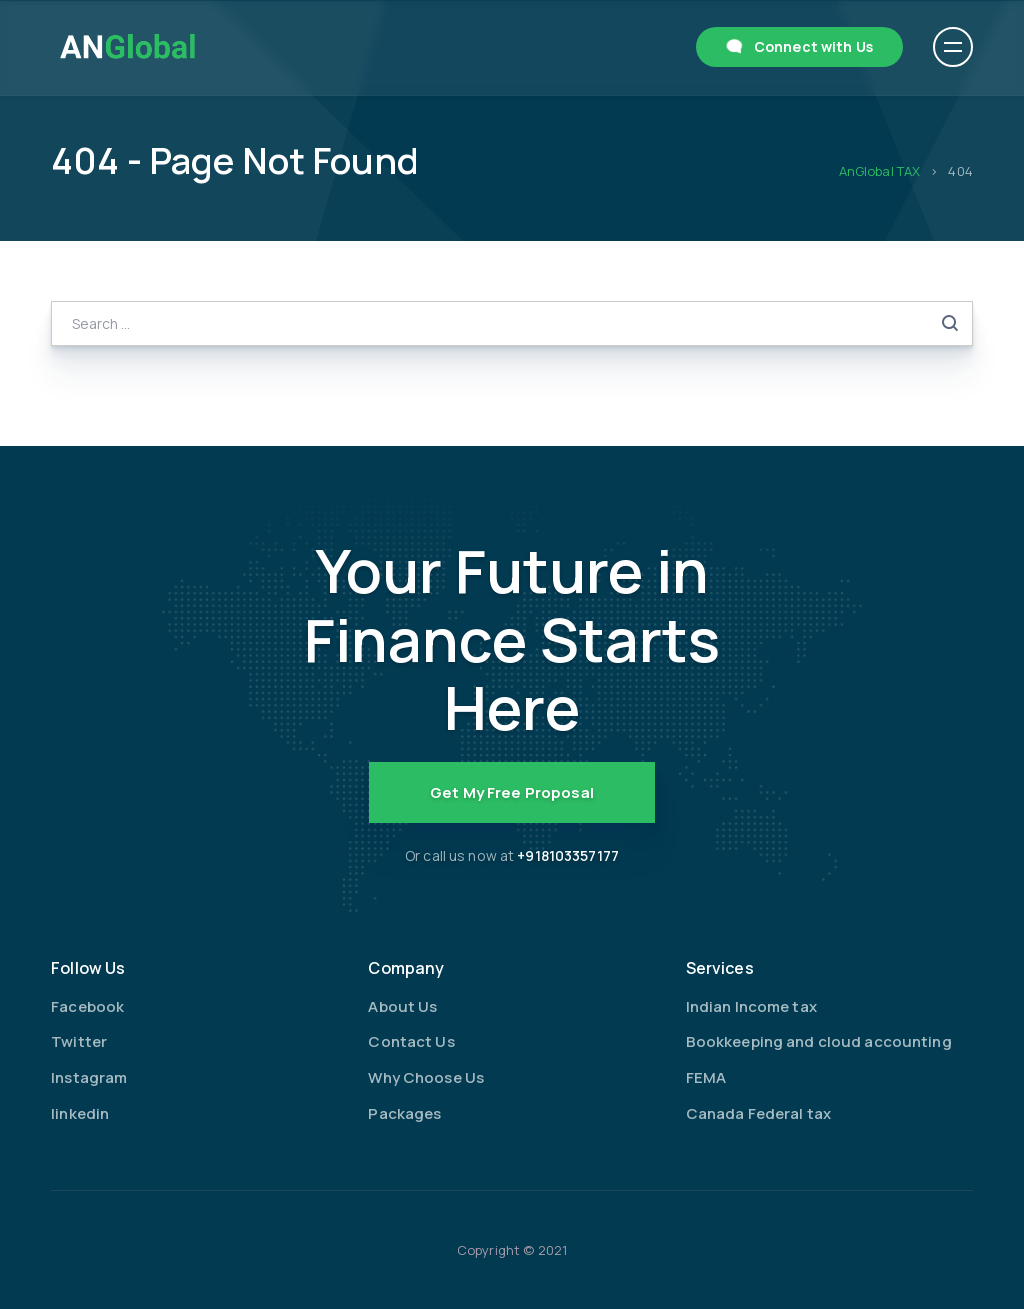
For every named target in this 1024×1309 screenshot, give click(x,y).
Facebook (87, 1006)
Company (406, 968)
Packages (404, 1113)
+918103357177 (568, 855)
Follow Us (88, 968)
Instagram (89, 1077)
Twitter (79, 1041)
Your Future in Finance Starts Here (512, 638)
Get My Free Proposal (512, 792)
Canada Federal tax (758, 1113)
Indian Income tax (751, 1006)
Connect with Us (813, 46)
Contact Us (411, 1041)
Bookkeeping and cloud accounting (819, 1041)
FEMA (706, 1077)
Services (720, 968)
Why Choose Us (426, 1077)
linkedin (80, 1113)
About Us (402, 1006)
